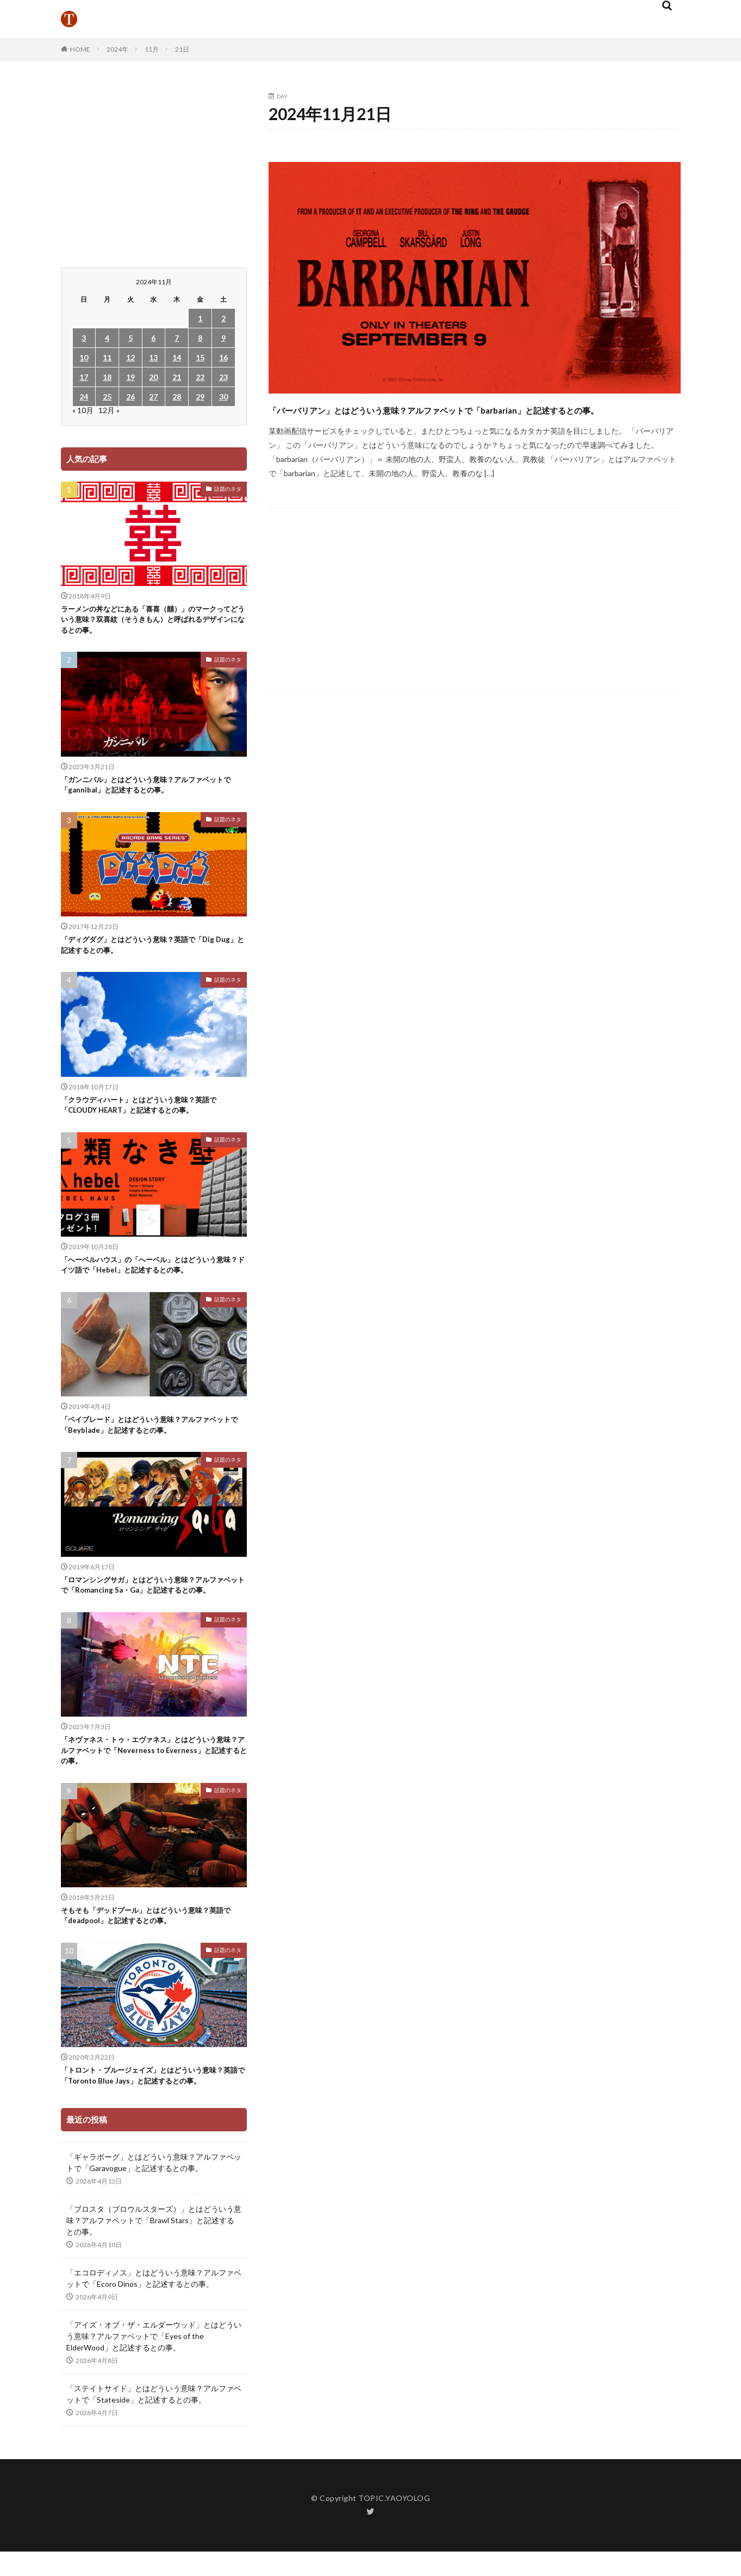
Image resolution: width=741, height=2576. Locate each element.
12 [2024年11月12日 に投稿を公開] (130, 357)
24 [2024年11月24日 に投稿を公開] (83, 396)
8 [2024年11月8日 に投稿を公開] (200, 337)
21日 (182, 49)
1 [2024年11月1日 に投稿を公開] (200, 318)
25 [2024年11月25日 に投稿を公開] (107, 396)
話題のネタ (227, 488)
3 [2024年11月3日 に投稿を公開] (84, 337)
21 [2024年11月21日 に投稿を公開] (176, 377)
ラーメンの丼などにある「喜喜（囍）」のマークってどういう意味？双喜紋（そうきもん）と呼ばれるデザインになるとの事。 (150, 622)
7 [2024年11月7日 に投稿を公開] (177, 337)
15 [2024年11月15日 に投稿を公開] (200, 357)
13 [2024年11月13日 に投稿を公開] (153, 357)
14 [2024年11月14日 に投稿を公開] (176, 357)
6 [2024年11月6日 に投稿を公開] (153, 337)
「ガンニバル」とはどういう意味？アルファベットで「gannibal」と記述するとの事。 (150, 792)
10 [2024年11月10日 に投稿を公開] (83, 357)
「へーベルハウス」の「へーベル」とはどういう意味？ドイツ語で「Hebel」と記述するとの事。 (150, 1281)
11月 (152, 49)
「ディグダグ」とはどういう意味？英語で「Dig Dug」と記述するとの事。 (149, 955)
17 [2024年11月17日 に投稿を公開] (83, 377)
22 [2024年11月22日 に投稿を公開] (200, 377)
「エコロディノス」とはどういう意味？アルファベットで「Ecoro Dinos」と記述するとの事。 (153, 2338)
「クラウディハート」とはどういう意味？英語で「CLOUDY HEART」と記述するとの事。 (150, 1118)
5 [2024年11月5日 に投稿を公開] (130, 337)
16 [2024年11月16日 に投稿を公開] (223, 357)
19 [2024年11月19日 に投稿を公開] (130, 377)
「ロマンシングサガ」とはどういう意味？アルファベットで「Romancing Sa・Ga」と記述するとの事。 (153, 1614)
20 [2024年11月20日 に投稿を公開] (153, 377)
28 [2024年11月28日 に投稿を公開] (176, 396)
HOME (80, 49)
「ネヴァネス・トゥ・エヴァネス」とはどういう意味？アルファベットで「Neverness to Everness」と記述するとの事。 (150, 1790)
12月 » (109, 410)
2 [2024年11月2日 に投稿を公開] (223, 318)
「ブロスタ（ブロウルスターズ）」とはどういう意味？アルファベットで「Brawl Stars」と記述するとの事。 (153, 2281)
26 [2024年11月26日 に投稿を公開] (130, 396)
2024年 (117, 49)
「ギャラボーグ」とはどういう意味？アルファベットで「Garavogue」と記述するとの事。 (153, 2222)
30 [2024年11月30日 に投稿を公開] (223, 396)
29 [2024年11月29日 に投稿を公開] (200, 396)
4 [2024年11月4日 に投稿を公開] (107, 337)
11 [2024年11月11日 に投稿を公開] (107, 357)
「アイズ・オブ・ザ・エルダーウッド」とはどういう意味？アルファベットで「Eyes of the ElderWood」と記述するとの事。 (153, 2396)
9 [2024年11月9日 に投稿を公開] (223, 337)
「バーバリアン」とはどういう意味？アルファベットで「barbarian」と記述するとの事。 (437, 418)
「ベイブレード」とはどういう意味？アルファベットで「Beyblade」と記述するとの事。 (150, 1444)
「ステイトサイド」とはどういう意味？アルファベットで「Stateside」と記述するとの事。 (153, 2454)
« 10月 (83, 410)
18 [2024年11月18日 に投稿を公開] (107, 377)
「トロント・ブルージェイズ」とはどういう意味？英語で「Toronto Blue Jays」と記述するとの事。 (152, 2128)
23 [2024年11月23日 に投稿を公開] (223, 377)
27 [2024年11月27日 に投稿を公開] (153, 396)
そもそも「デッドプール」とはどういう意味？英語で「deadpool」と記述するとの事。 (150, 1959)
